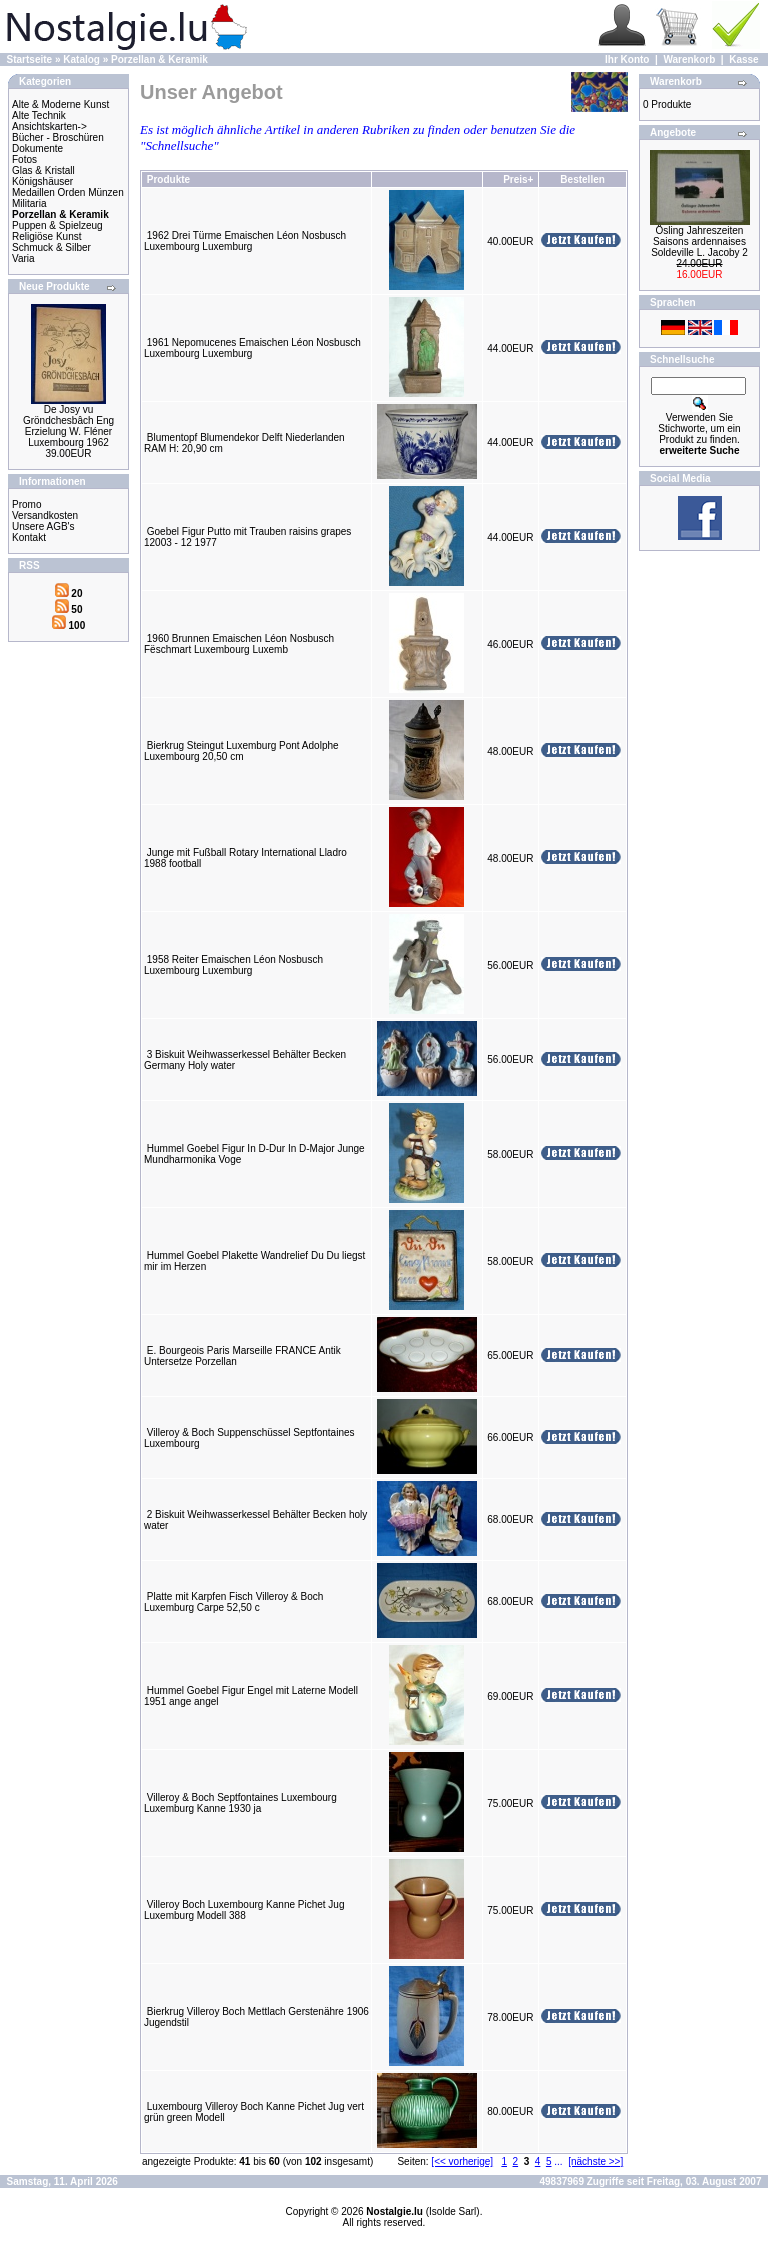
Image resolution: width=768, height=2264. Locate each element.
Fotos (24, 159)
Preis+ (518, 179)
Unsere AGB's (43, 526)
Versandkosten (45, 515)
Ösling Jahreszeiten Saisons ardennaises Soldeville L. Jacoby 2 (699, 241)
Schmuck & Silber (51, 247)
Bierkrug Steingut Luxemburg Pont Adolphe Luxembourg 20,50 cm (241, 751)
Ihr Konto (627, 59)
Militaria (29, 203)
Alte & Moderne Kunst (60, 104)
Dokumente (37, 148)
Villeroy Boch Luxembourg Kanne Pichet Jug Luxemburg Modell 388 (244, 1910)
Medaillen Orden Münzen (68, 192)
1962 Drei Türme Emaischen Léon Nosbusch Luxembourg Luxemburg (245, 241)
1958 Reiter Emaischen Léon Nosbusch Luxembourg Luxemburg (233, 965)
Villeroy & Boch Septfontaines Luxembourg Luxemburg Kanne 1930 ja (240, 1803)
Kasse (743, 59)
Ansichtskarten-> (49, 126)
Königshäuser (42, 181)
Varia (23, 258)
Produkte (168, 179)
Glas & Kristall (43, 170)
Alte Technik (39, 115)
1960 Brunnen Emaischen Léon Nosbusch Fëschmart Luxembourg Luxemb (239, 644)
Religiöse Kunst (46, 236)
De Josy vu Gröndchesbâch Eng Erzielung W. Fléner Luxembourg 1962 (68, 426)
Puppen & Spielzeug (57, 225)
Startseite (30, 59)
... (558, 2161)
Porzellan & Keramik (159, 59)
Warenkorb (689, 59)
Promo (26, 504)
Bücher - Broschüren (58, 137)
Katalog (81, 59)
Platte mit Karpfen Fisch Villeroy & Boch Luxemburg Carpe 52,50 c (233, 1602)
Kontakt (29, 537)
